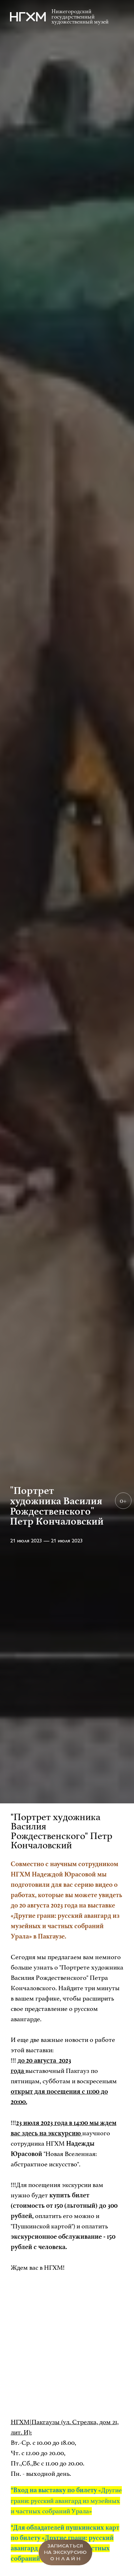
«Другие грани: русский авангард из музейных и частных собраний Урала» (66, 2500)
